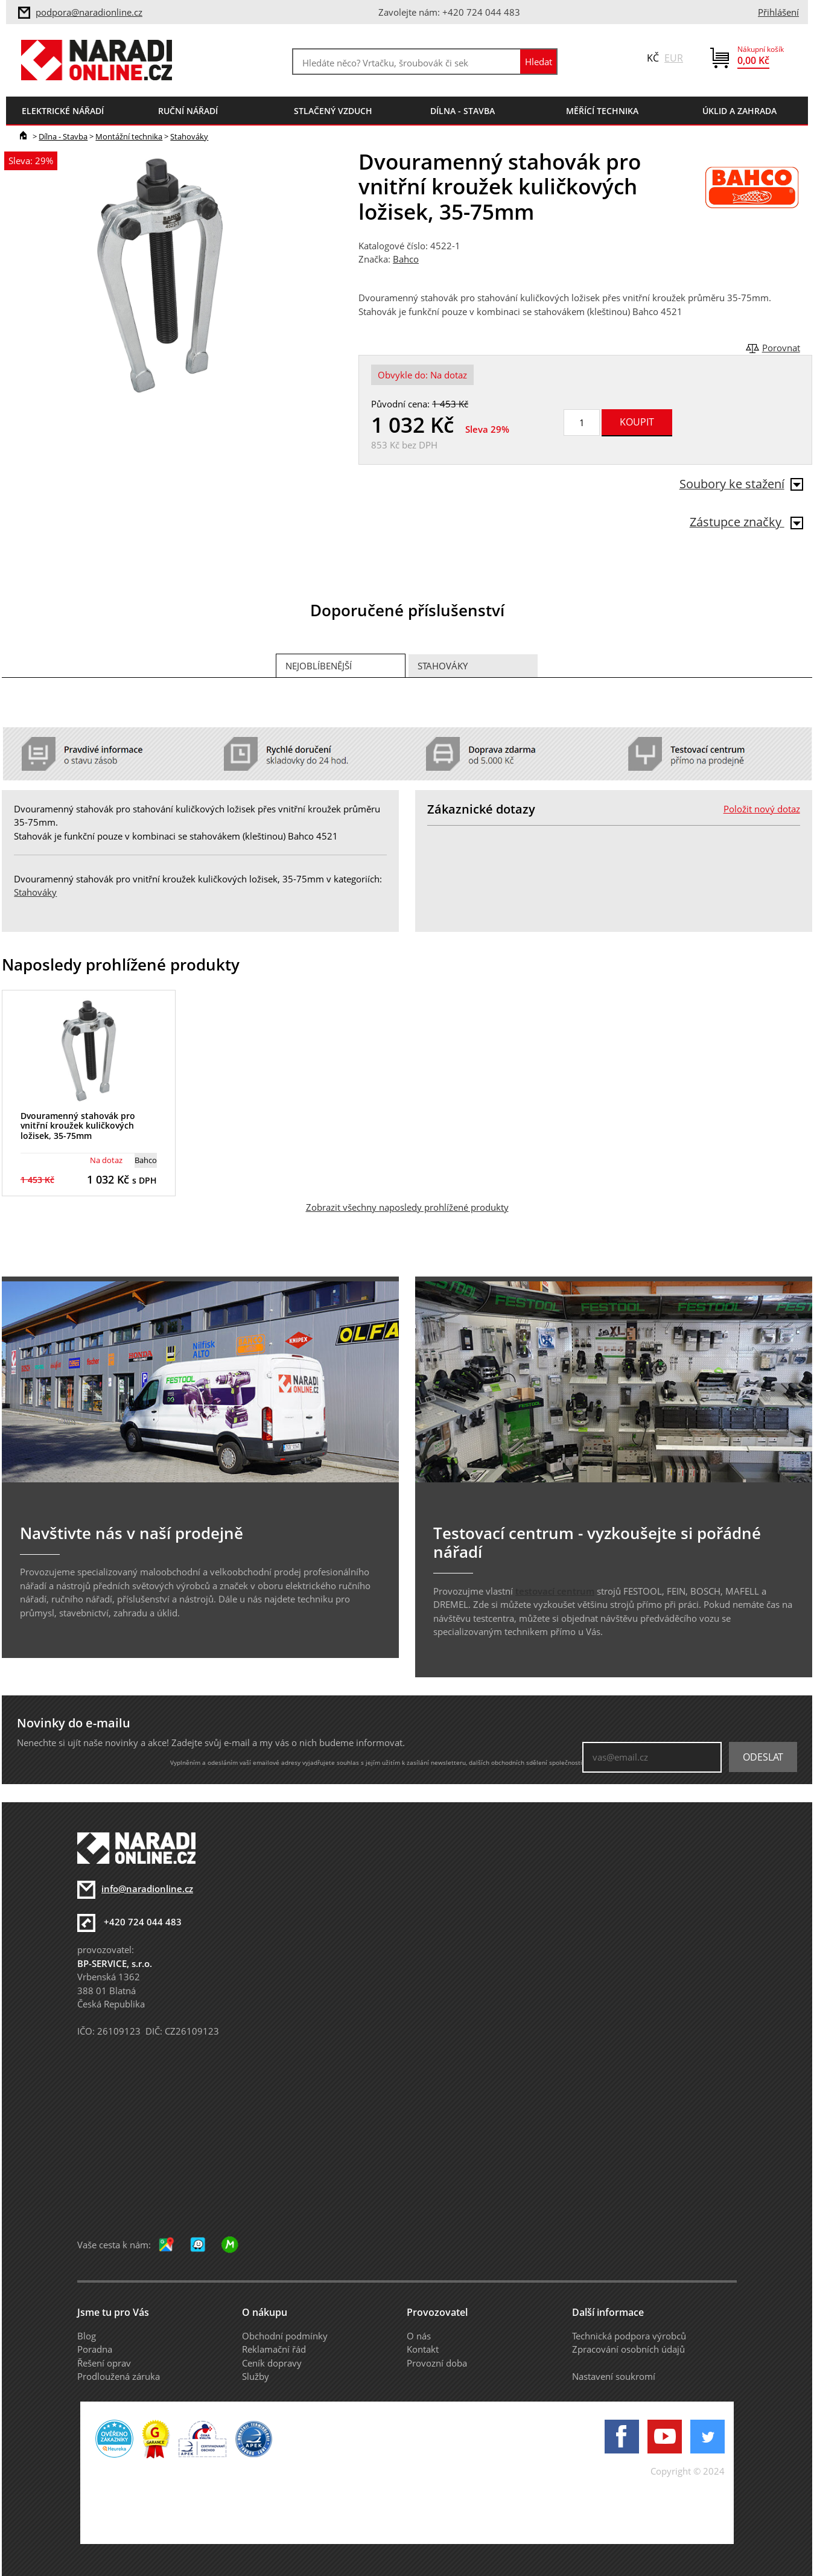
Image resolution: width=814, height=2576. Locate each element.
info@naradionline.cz (147, 1889)
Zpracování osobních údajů (628, 2349)
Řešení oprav (104, 2363)
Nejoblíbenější (318, 666)
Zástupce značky (746, 522)
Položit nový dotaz (761, 809)
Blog (86, 2336)
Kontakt (423, 2349)
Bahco (406, 259)
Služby (255, 2376)
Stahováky (189, 136)
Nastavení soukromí (613, 2376)
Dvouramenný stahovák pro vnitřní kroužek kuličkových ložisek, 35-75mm (78, 1126)
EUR (673, 58)
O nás (419, 2336)
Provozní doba (437, 2363)
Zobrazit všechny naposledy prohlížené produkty (407, 1207)
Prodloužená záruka (118, 2376)
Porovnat (781, 348)
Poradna (94, 2349)
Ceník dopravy (272, 2363)
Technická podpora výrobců (629, 2336)
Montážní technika (128, 136)
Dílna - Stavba (63, 136)
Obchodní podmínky (285, 2336)
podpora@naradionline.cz (89, 12)
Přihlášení (778, 12)
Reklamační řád (274, 2349)
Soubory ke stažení (741, 484)
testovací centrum (554, 1591)
